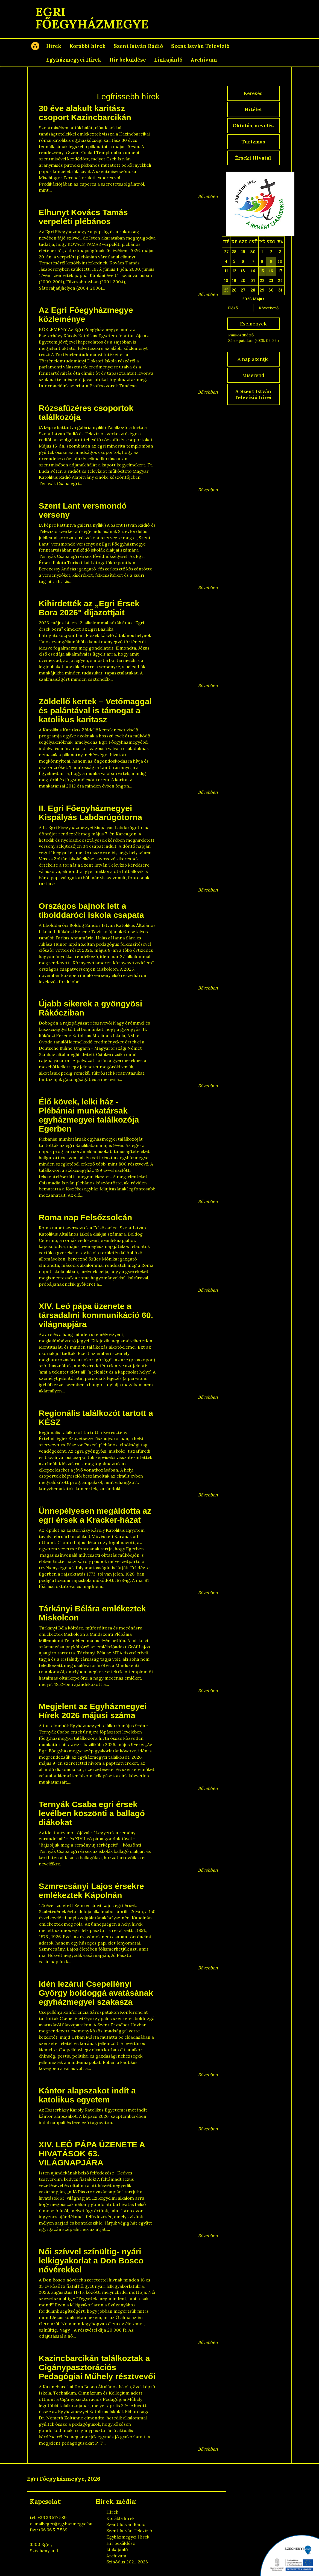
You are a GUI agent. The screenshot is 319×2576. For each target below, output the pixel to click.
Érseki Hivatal (253, 158)
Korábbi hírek (87, 46)
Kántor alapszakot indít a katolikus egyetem (87, 2095)
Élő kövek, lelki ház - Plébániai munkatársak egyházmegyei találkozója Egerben (89, 1115)
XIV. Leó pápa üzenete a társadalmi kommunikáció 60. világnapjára (96, 1315)
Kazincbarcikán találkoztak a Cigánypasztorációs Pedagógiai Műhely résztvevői (97, 2367)
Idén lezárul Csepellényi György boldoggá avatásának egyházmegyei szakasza (96, 1992)
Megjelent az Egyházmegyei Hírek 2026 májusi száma (93, 1711)
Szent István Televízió (200, 46)
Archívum (204, 59)
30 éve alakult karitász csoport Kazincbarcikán (85, 113)
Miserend (253, 375)
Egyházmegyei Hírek (73, 59)
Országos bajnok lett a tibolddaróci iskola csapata (91, 910)
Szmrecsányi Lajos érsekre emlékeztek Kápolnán (91, 1891)
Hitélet (253, 109)
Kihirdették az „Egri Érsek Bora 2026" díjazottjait (89, 608)
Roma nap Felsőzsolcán (85, 1217)
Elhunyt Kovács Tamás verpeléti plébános (83, 217)
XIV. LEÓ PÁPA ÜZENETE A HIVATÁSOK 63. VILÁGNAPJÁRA (92, 2153)
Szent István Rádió (138, 46)
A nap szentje (253, 359)
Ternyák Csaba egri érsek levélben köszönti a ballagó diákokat (92, 1813)
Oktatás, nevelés (253, 126)
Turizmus (253, 142)
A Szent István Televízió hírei (253, 394)
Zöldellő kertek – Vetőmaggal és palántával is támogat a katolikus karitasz (95, 710)
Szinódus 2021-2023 (127, 2562)
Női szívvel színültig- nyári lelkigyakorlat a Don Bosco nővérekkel (91, 2260)
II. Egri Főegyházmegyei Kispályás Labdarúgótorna (90, 813)
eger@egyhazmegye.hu (68, 2523)
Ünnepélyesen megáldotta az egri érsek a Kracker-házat (95, 1515)
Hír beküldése (127, 59)
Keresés (253, 93)
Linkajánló (168, 59)
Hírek (53, 46)
